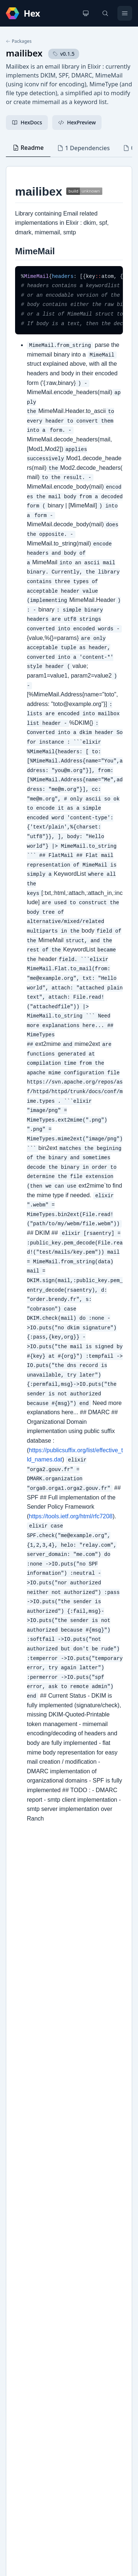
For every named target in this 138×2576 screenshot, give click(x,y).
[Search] (105, 13)
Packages (19, 41)
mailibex (24, 53)
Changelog (27, 2258)
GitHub (22, 2270)
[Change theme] (85, 13)
